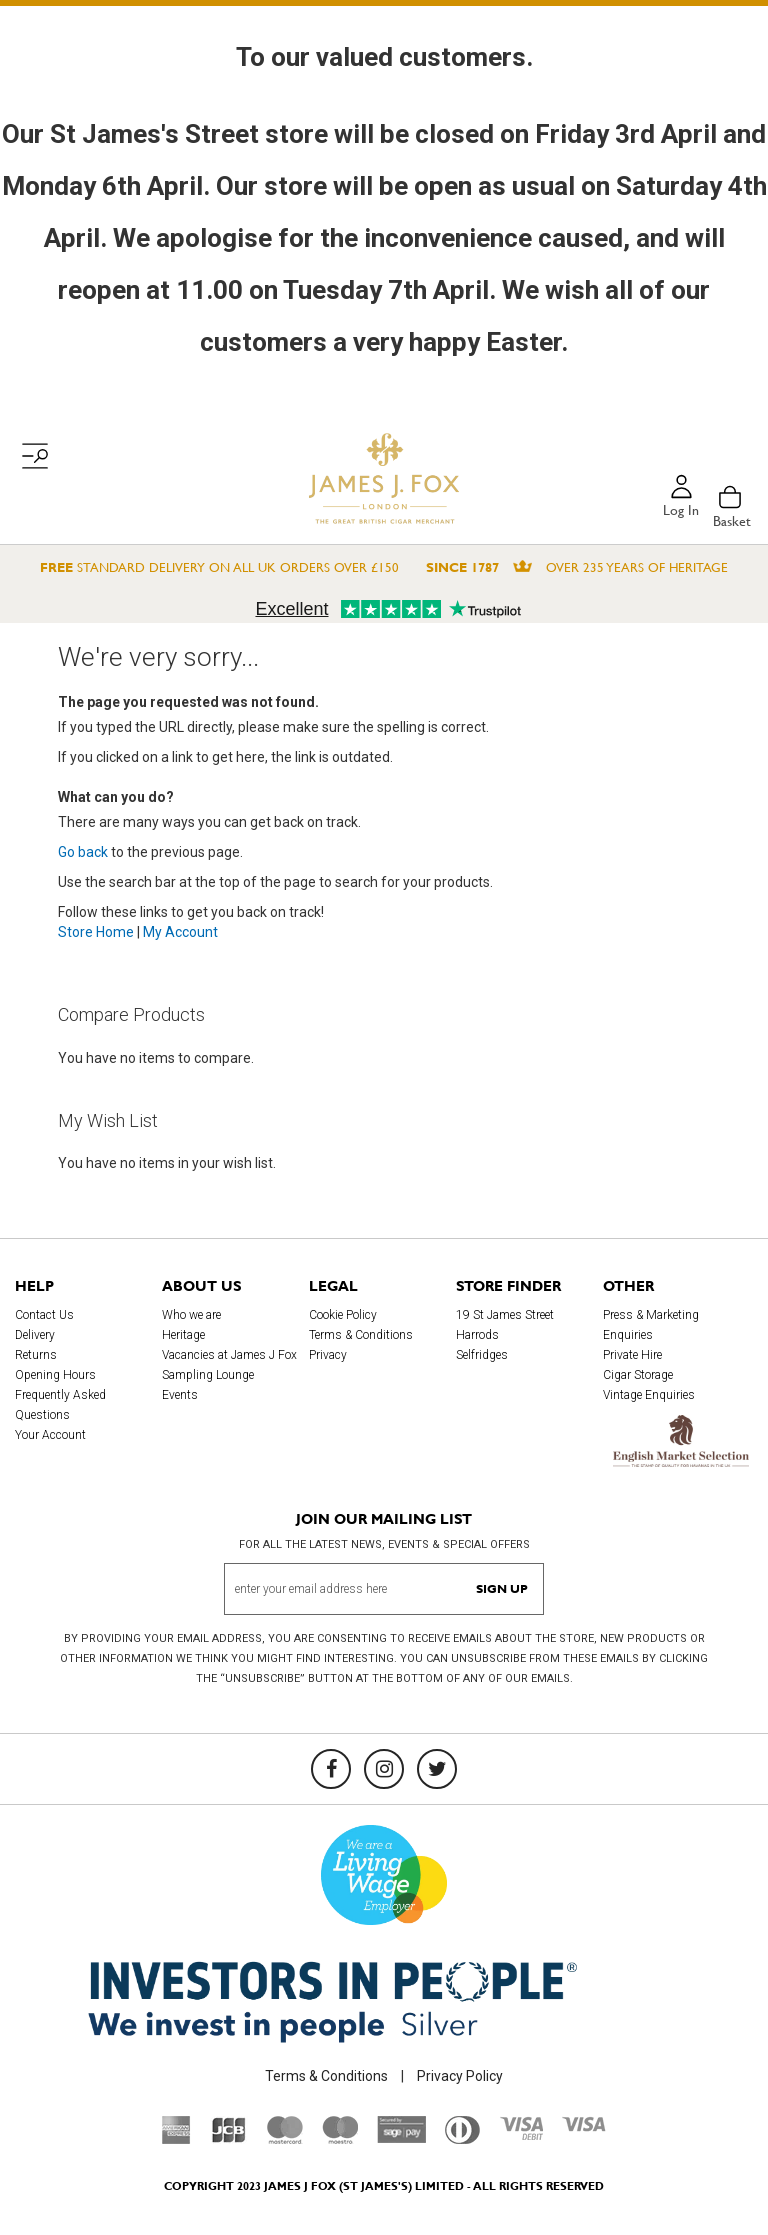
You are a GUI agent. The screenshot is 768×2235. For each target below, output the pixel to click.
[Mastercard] (285, 2139)
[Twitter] (437, 1769)
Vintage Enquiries (649, 1395)
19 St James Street (505, 1315)
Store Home (96, 932)
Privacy (328, 1355)
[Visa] (584, 2127)
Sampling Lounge (208, 1375)
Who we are (191, 1315)
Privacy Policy (460, 2076)
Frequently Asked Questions (60, 1405)
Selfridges (482, 1355)
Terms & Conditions (361, 1335)
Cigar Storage (638, 1375)
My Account (180, 932)
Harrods (477, 1335)
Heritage (183, 1335)
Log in (681, 511)
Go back (83, 852)
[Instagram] (384, 1769)
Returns (36, 1355)
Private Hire (632, 1355)
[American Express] (176, 2139)
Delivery (35, 1335)
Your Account (50, 1435)
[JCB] (229, 2139)
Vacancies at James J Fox (229, 1355)
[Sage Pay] (401, 2138)
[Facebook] (331, 1769)
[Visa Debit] (521, 2135)
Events (180, 1395)
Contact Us (44, 1315)
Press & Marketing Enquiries (651, 1325)
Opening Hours (55, 1375)
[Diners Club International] (462, 2139)
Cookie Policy (343, 1315)
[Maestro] (340, 2139)
